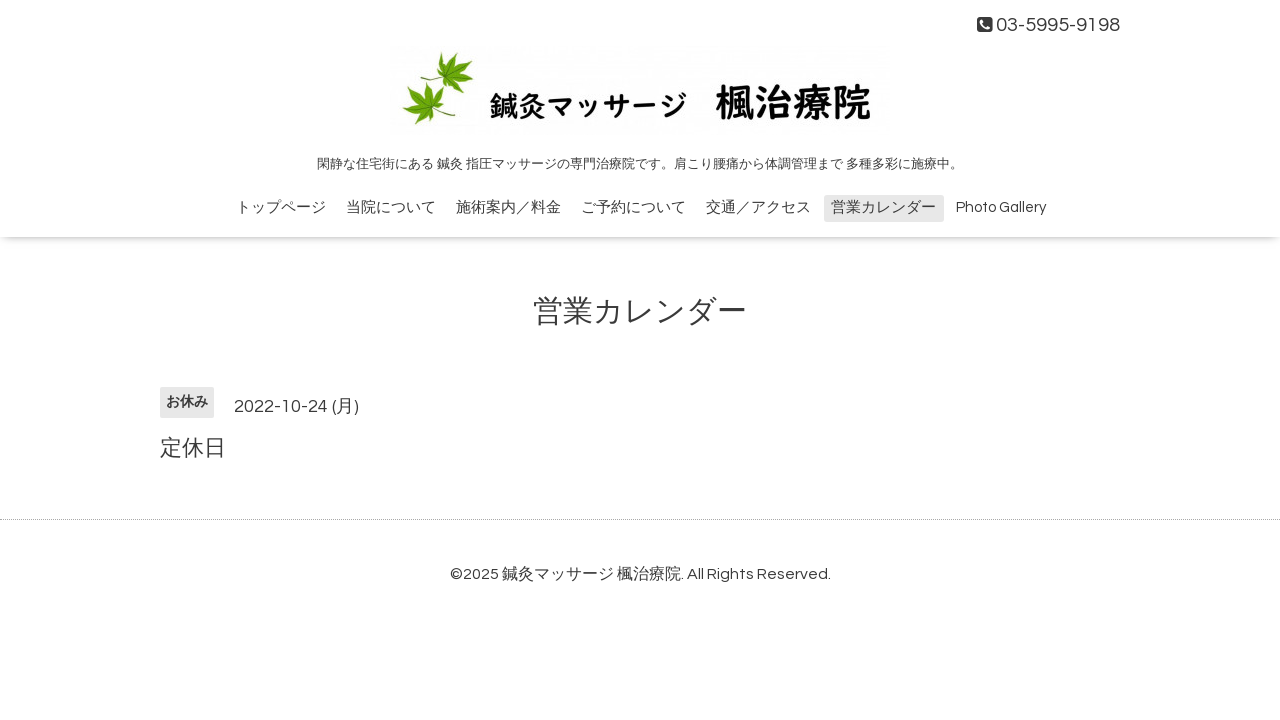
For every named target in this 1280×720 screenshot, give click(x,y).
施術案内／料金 (508, 207)
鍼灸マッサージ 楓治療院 (591, 574)
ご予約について (633, 207)
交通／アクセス (758, 207)
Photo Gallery (1001, 207)
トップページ (281, 207)
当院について (391, 207)
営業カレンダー (883, 207)
